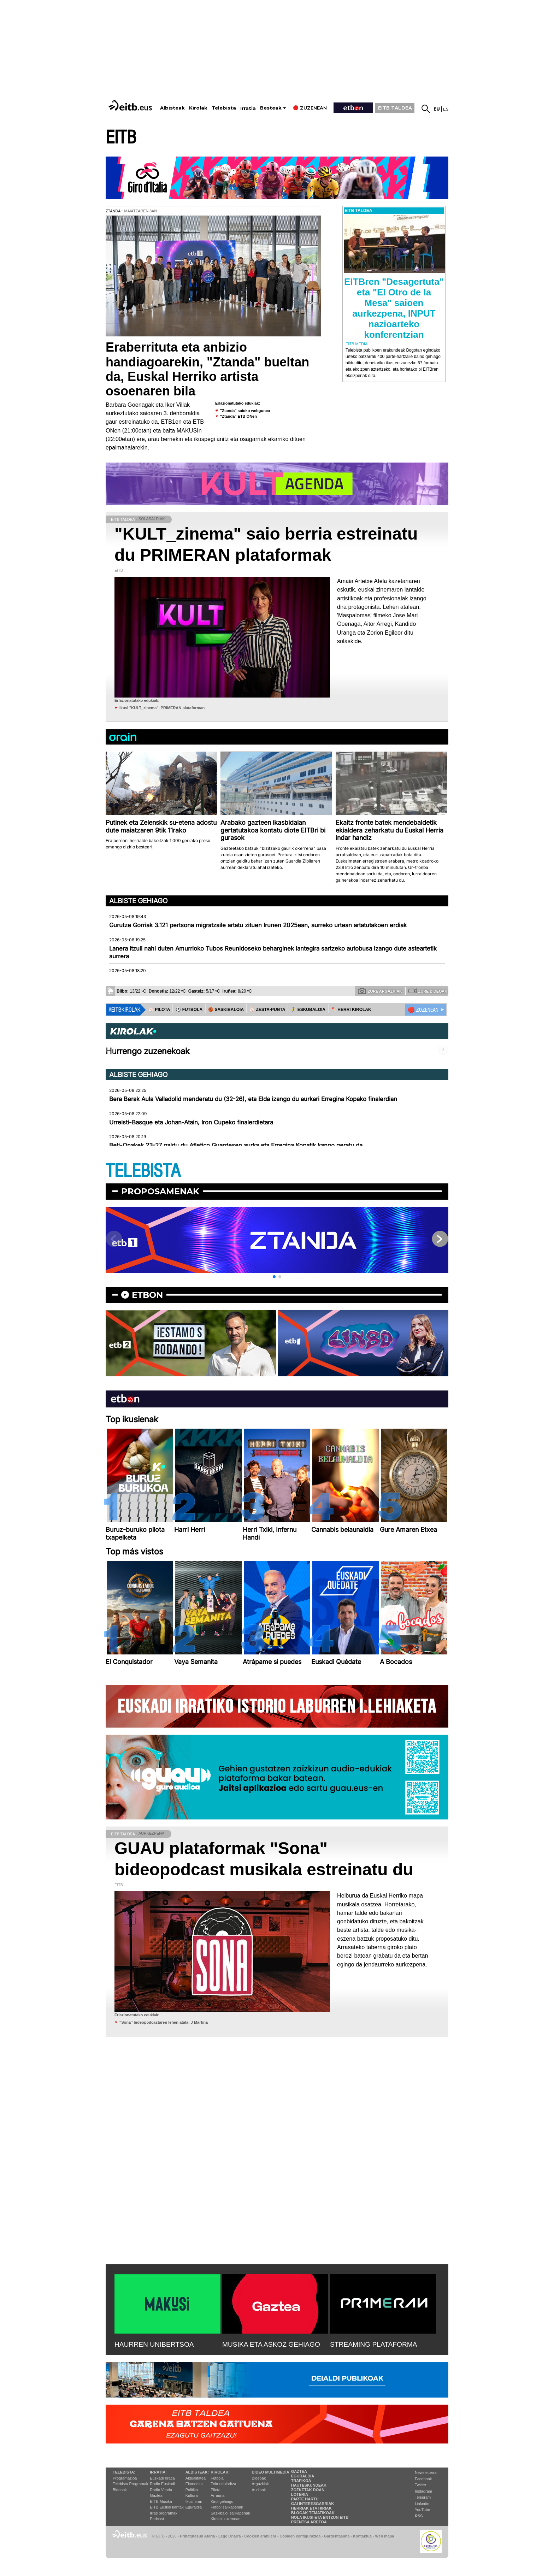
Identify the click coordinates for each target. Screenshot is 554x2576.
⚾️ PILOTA (159, 1009)
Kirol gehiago (222, 2501)
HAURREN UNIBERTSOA (154, 2344)
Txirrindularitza (223, 2484)
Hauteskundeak (308, 2485)
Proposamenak (160, 1191)
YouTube (422, 2509)
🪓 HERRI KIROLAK (351, 1009)
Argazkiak (260, 2484)
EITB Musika (161, 2501)
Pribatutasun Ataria (197, 2536)
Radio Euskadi (162, 2484)
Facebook (423, 2479)
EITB (121, 138)
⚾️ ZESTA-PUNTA (267, 1009)
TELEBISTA (143, 1171)
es (445, 109)
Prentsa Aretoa (309, 2522)
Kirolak (198, 108)
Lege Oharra (229, 2536)
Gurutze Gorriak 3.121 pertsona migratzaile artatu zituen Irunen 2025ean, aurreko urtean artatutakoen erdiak (258, 925)
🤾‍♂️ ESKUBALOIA (308, 1009)
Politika (191, 2490)
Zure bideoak (427, 991)
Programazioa (125, 2478)
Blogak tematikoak (313, 2513)
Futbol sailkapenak (227, 2507)
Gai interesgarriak (312, 2503)
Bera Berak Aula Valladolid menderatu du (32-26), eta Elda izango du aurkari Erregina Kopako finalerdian (253, 1098)
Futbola (217, 2478)
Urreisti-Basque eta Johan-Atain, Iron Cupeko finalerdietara (191, 1122)
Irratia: (158, 2472)
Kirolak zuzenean (225, 2519)
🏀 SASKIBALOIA (226, 1009)
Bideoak (120, 2490)
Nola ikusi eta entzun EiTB (320, 2517)
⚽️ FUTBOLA (189, 1009)
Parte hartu (305, 2499)
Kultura (191, 2495)
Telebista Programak (130, 2484)
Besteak (271, 108)
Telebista (224, 108)
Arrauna (217, 2495)
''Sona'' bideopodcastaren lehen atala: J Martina (163, 2022)
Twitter (420, 2485)
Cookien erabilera (260, 2536)
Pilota (215, 2490)
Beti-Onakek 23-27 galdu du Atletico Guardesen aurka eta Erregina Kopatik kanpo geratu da (236, 1145)
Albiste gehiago (138, 900)
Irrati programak (163, 2513)
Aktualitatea (195, 2478)
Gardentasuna (337, 2536)
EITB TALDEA (395, 108)
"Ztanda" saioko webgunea (245, 410)
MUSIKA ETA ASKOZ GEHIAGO (271, 2344)
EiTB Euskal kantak (166, 2507)
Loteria (299, 2494)
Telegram (423, 2497)
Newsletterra (426, 2472)
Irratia (248, 108)
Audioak (259, 2490)
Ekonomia (194, 2484)
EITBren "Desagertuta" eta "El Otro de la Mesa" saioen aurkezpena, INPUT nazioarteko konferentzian (394, 308)
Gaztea (156, 2495)
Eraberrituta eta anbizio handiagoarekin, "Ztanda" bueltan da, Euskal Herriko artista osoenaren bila (207, 369)
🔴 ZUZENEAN (423, 1010)
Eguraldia (193, 2507)
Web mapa (384, 2536)
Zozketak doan (308, 2490)
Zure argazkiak (380, 991)
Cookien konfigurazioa (299, 2536)
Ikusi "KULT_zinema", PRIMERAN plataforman (162, 708)
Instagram (423, 2491)
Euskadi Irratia (162, 2478)
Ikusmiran (193, 2501)
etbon (147, 1295)
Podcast (157, 2519)
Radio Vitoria (161, 2490)
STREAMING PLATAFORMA (373, 2344)
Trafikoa (301, 2480)
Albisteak (172, 108)
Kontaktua (362, 2536)
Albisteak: (197, 2472)
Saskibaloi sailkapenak (230, 2513)
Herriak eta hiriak (311, 2508)
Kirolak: (220, 2472)
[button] (274, 1276)
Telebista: (124, 2472)
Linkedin (422, 2503)
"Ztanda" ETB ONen (238, 416)
